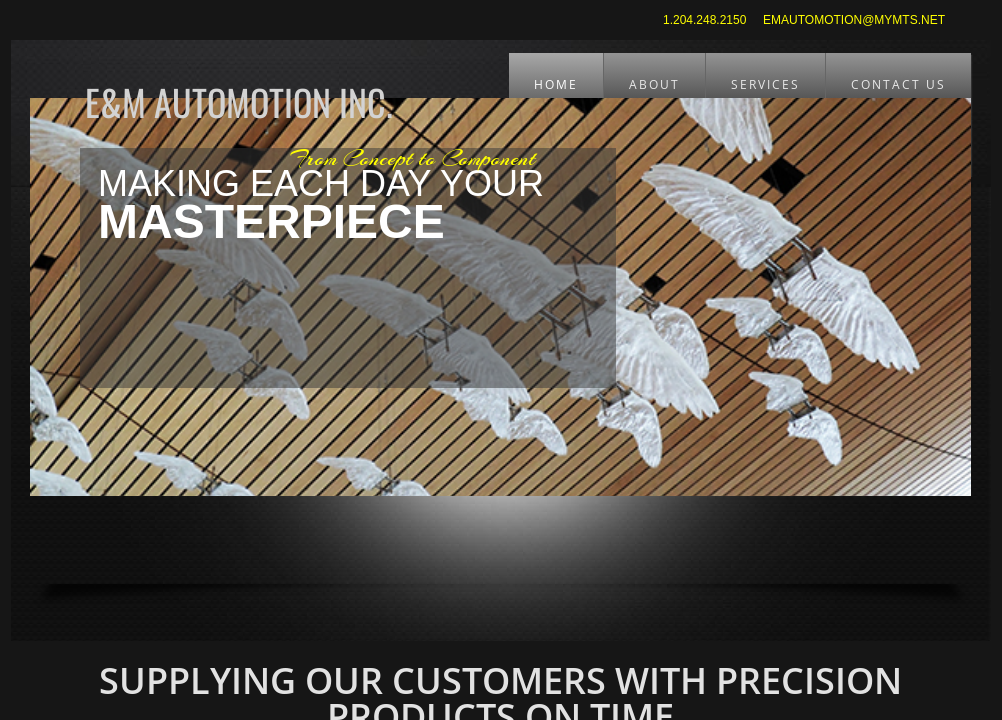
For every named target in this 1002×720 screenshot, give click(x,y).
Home (556, 84)
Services (765, 84)
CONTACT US (898, 84)
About (654, 84)
